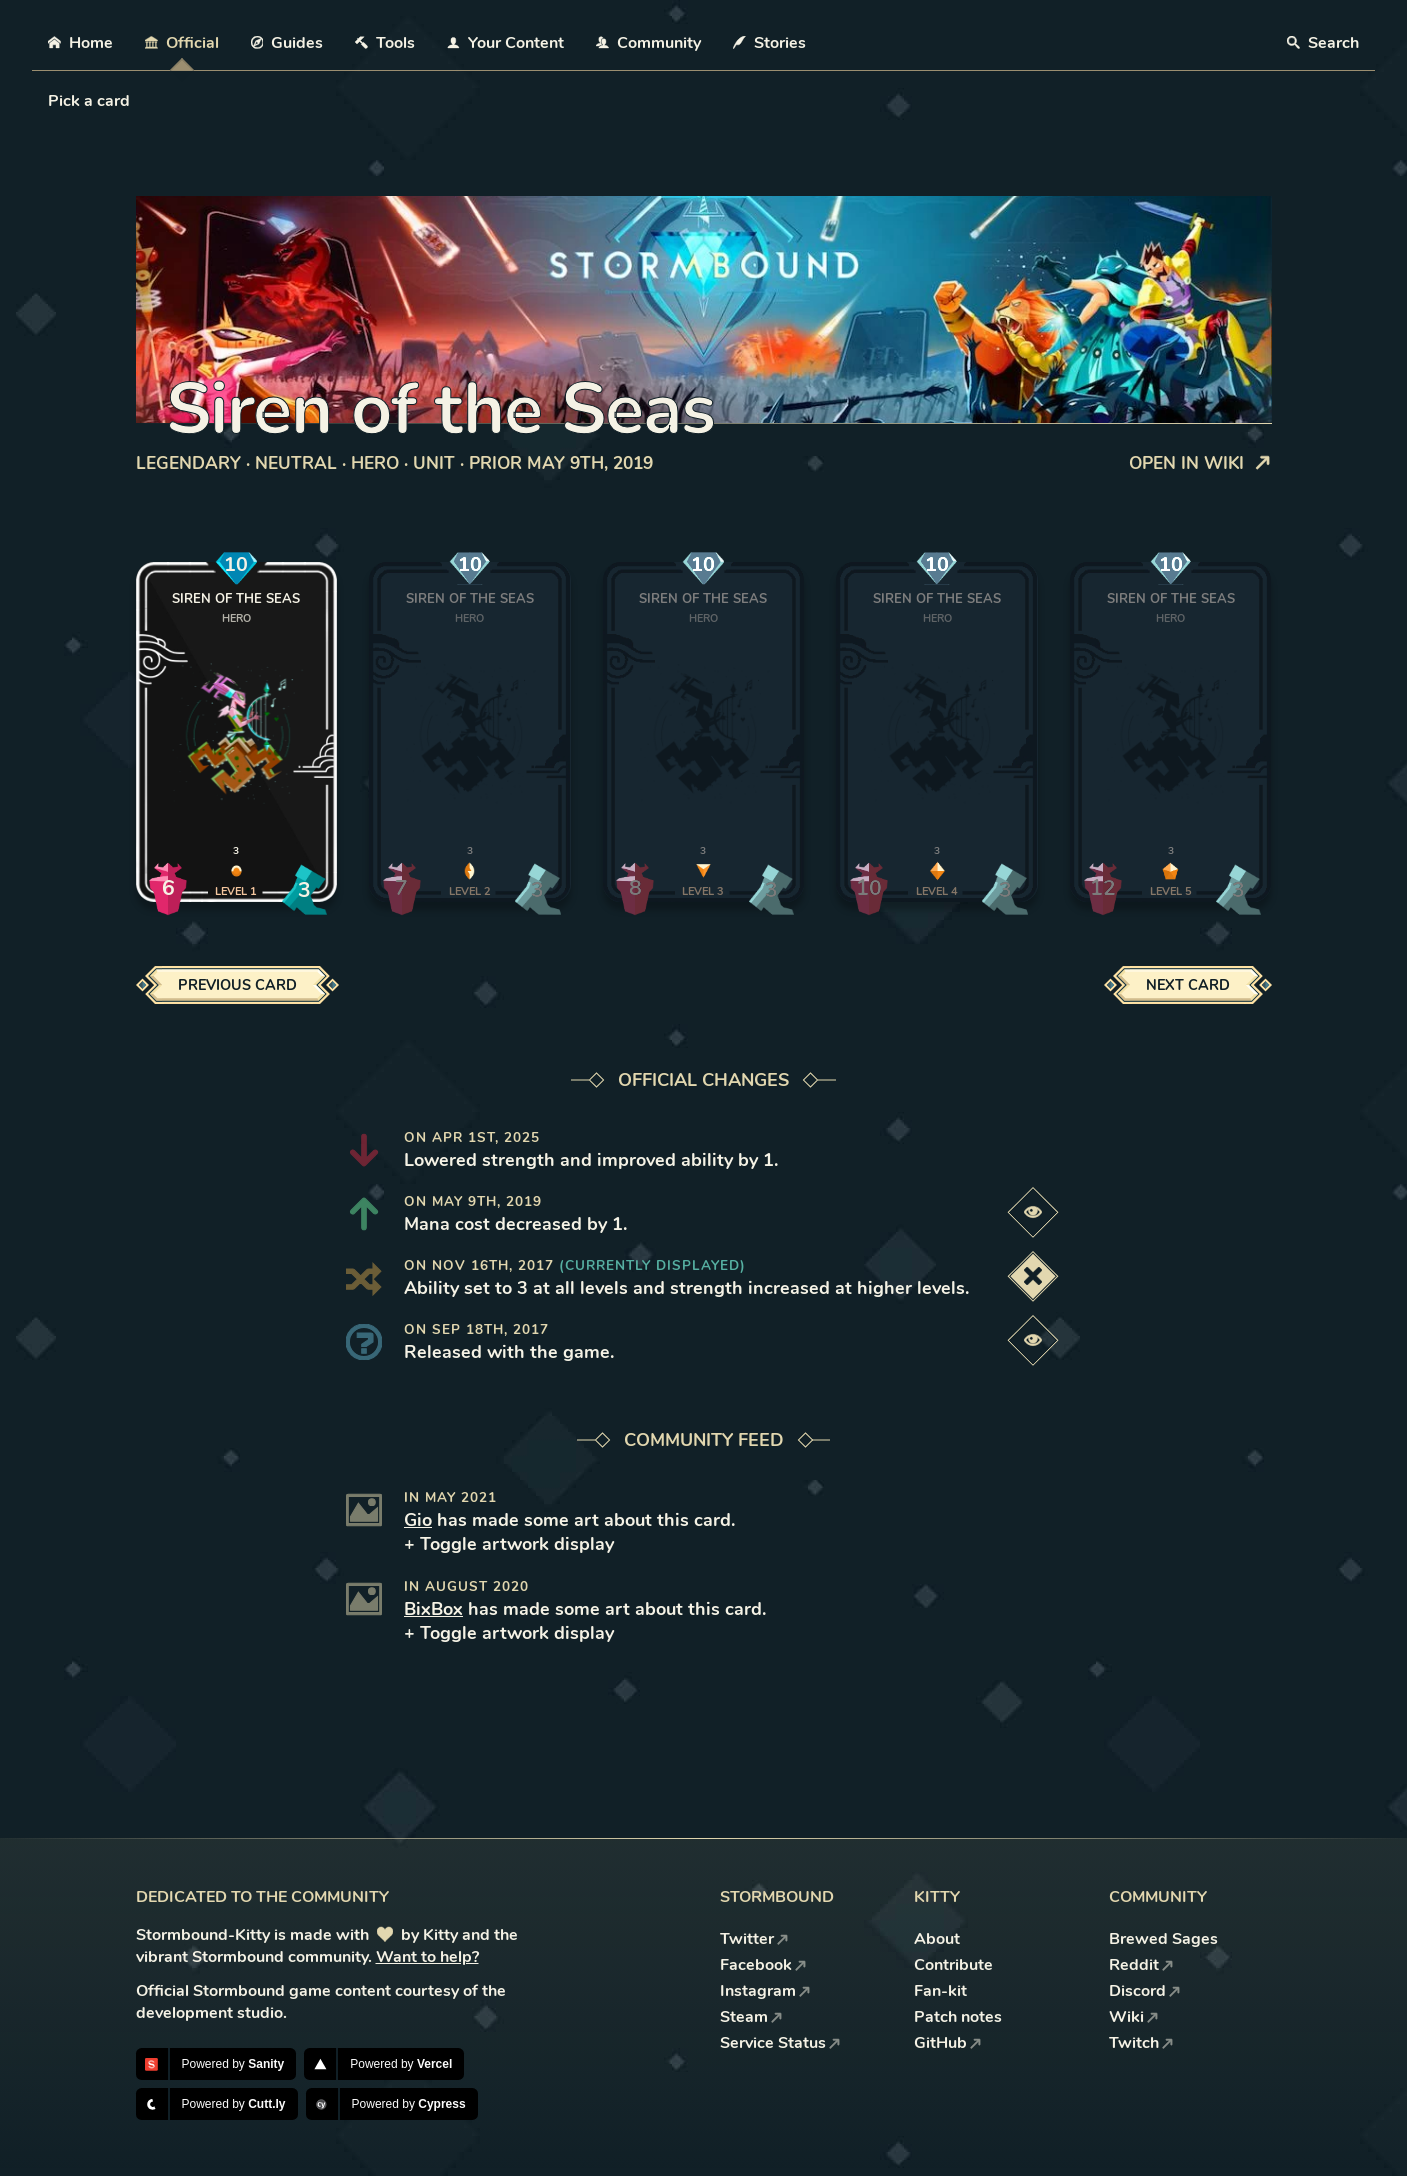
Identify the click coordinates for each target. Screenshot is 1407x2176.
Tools (385, 43)
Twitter (754, 1939)
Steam (751, 2017)
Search (1323, 43)
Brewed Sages (1163, 1939)
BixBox (433, 1609)
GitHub (948, 2043)
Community (648, 43)
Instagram (765, 1991)
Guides (287, 43)
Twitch (1141, 2043)
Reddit (1141, 1965)
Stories (769, 43)
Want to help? (427, 1957)
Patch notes (958, 2017)
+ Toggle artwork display (509, 1544)
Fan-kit (940, 1991)
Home (80, 43)
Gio (418, 1520)
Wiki (1134, 2017)
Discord (1145, 1991)
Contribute (953, 1965)
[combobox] (50, 101)
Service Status (780, 2043)
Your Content (505, 43)
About (937, 1939)
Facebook (763, 1965)
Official (182, 43)
